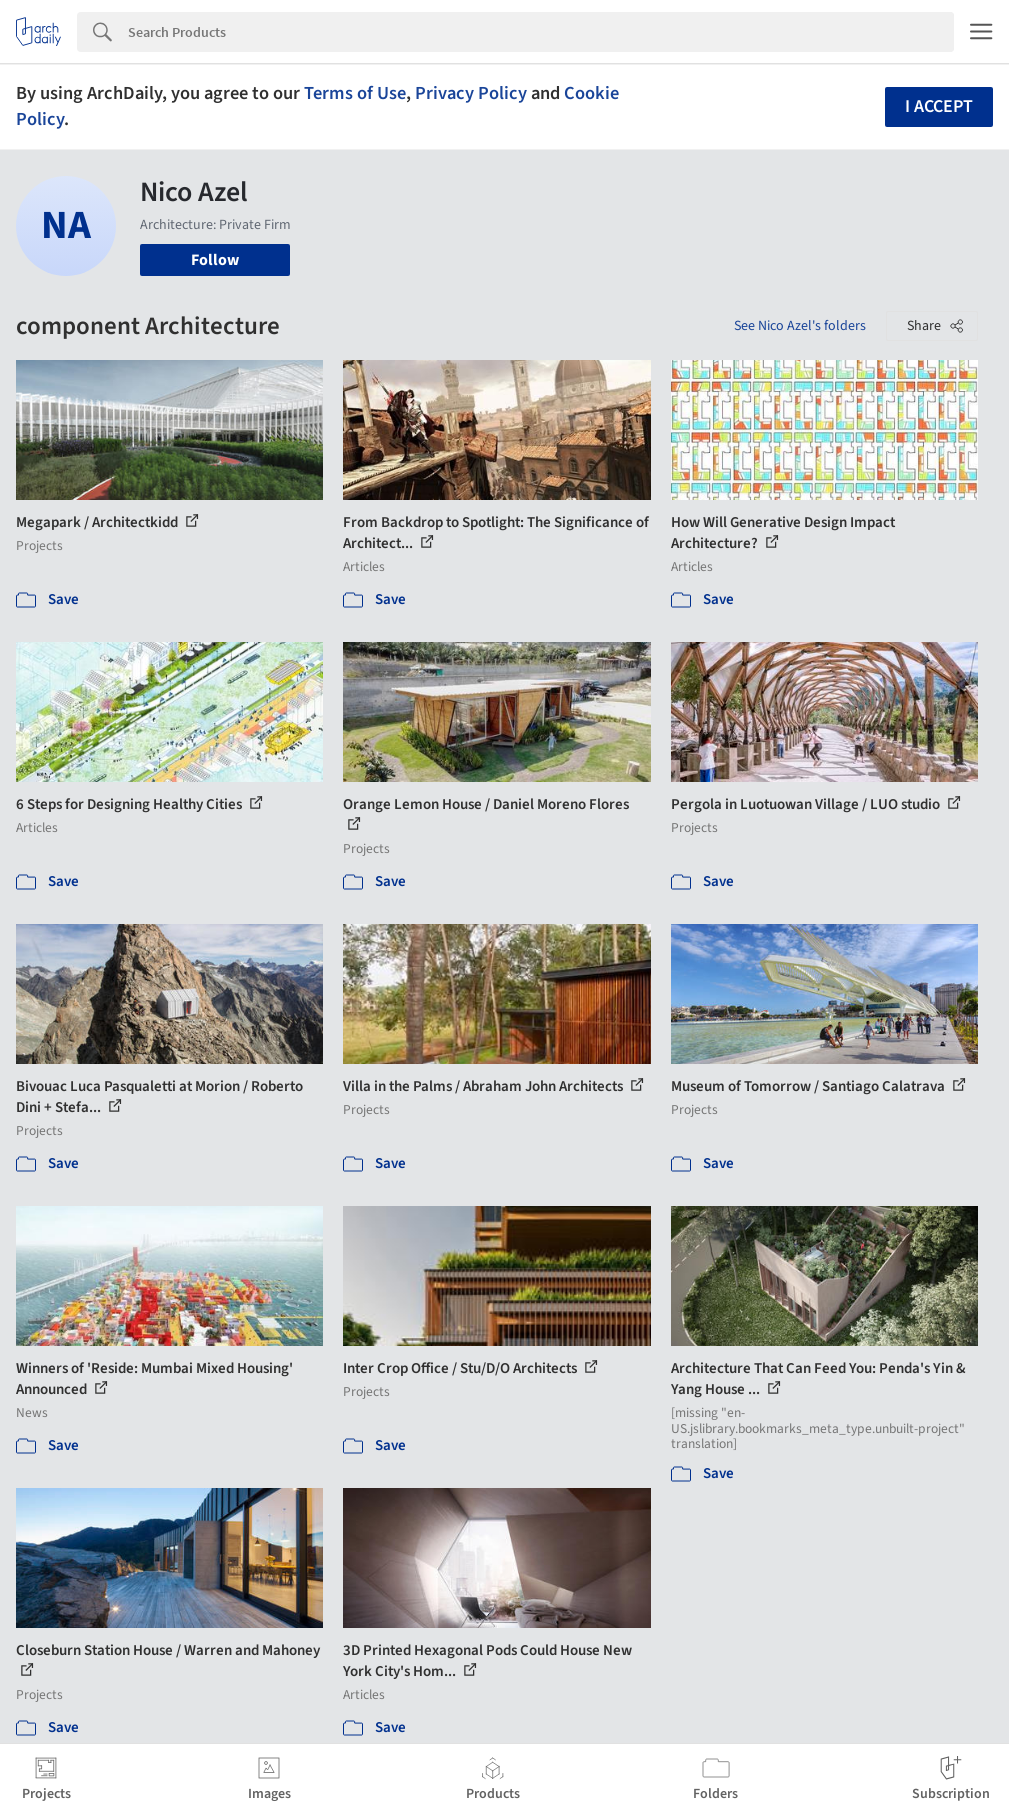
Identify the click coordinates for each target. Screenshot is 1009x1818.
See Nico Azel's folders (800, 326)
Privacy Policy (471, 93)
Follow (215, 260)
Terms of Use (355, 93)
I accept (939, 106)
